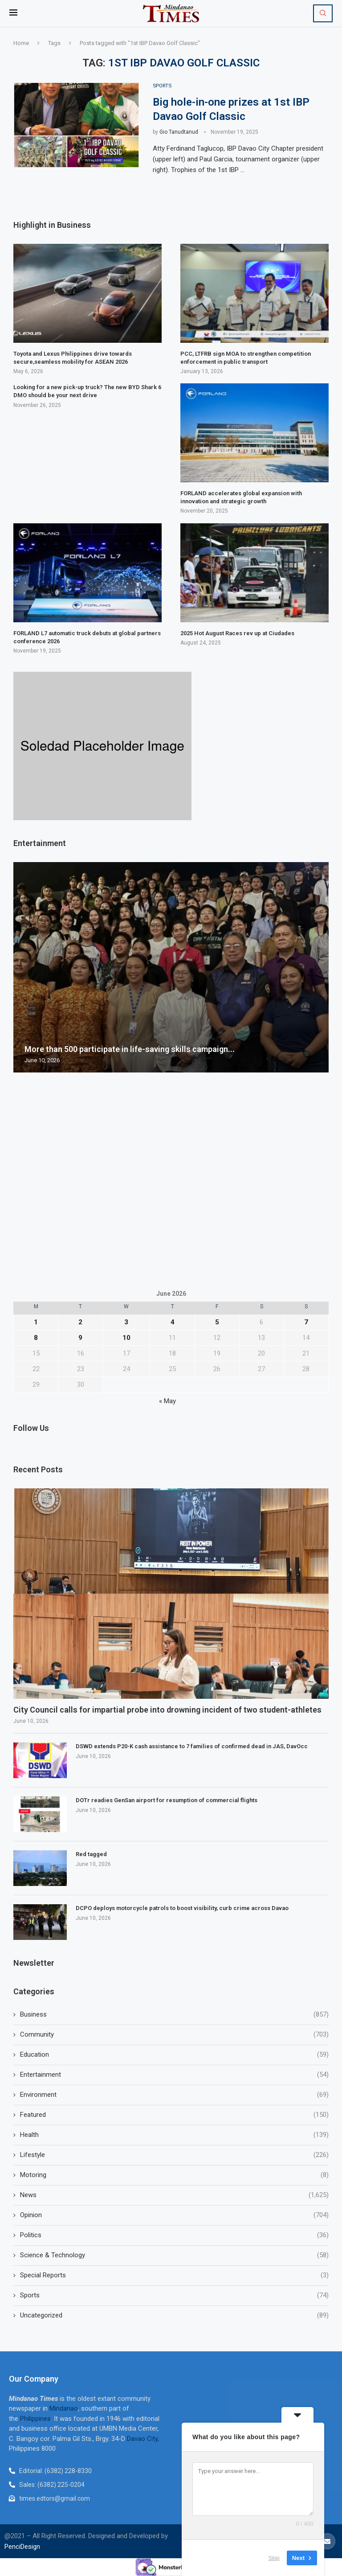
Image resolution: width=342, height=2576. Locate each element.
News (174, 2195)
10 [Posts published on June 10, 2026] (126, 1338)
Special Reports (174, 2275)
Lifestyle (174, 2155)
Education (174, 2055)
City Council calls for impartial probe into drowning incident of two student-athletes (167, 1710)
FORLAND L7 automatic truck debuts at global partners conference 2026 (87, 637)
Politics (174, 2235)
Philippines (35, 2419)
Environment (174, 2095)
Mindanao (63, 2409)
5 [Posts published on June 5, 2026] (217, 1323)
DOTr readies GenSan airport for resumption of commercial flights (166, 1800)
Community (174, 2035)
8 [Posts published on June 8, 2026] (36, 1338)
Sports (174, 2296)
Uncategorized (174, 2316)
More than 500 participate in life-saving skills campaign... (129, 1049)
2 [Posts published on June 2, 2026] (80, 1323)
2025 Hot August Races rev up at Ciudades (237, 633)
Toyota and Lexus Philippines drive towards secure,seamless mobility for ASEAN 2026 (72, 357)
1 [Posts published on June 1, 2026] (36, 1323)
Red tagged (91, 1854)
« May (167, 1401)
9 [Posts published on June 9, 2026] (80, 1338)
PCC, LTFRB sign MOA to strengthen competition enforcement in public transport (245, 357)
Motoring (174, 2175)
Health (174, 2135)
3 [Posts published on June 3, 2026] (126, 1323)
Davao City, (143, 2439)
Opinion (174, 2215)
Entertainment (174, 2075)
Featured (174, 2115)
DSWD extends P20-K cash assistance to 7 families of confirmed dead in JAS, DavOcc (192, 1746)
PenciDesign (22, 2547)
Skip (274, 2558)
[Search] (323, 13)
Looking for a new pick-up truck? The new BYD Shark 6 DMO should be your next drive (87, 391)
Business (174, 2015)
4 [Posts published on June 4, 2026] (173, 1323)
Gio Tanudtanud (178, 132)
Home (21, 43)
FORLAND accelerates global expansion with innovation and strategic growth (241, 497)
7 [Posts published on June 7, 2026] (306, 1323)
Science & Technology (174, 2255)
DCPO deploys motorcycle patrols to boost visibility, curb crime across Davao (182, 1908)
